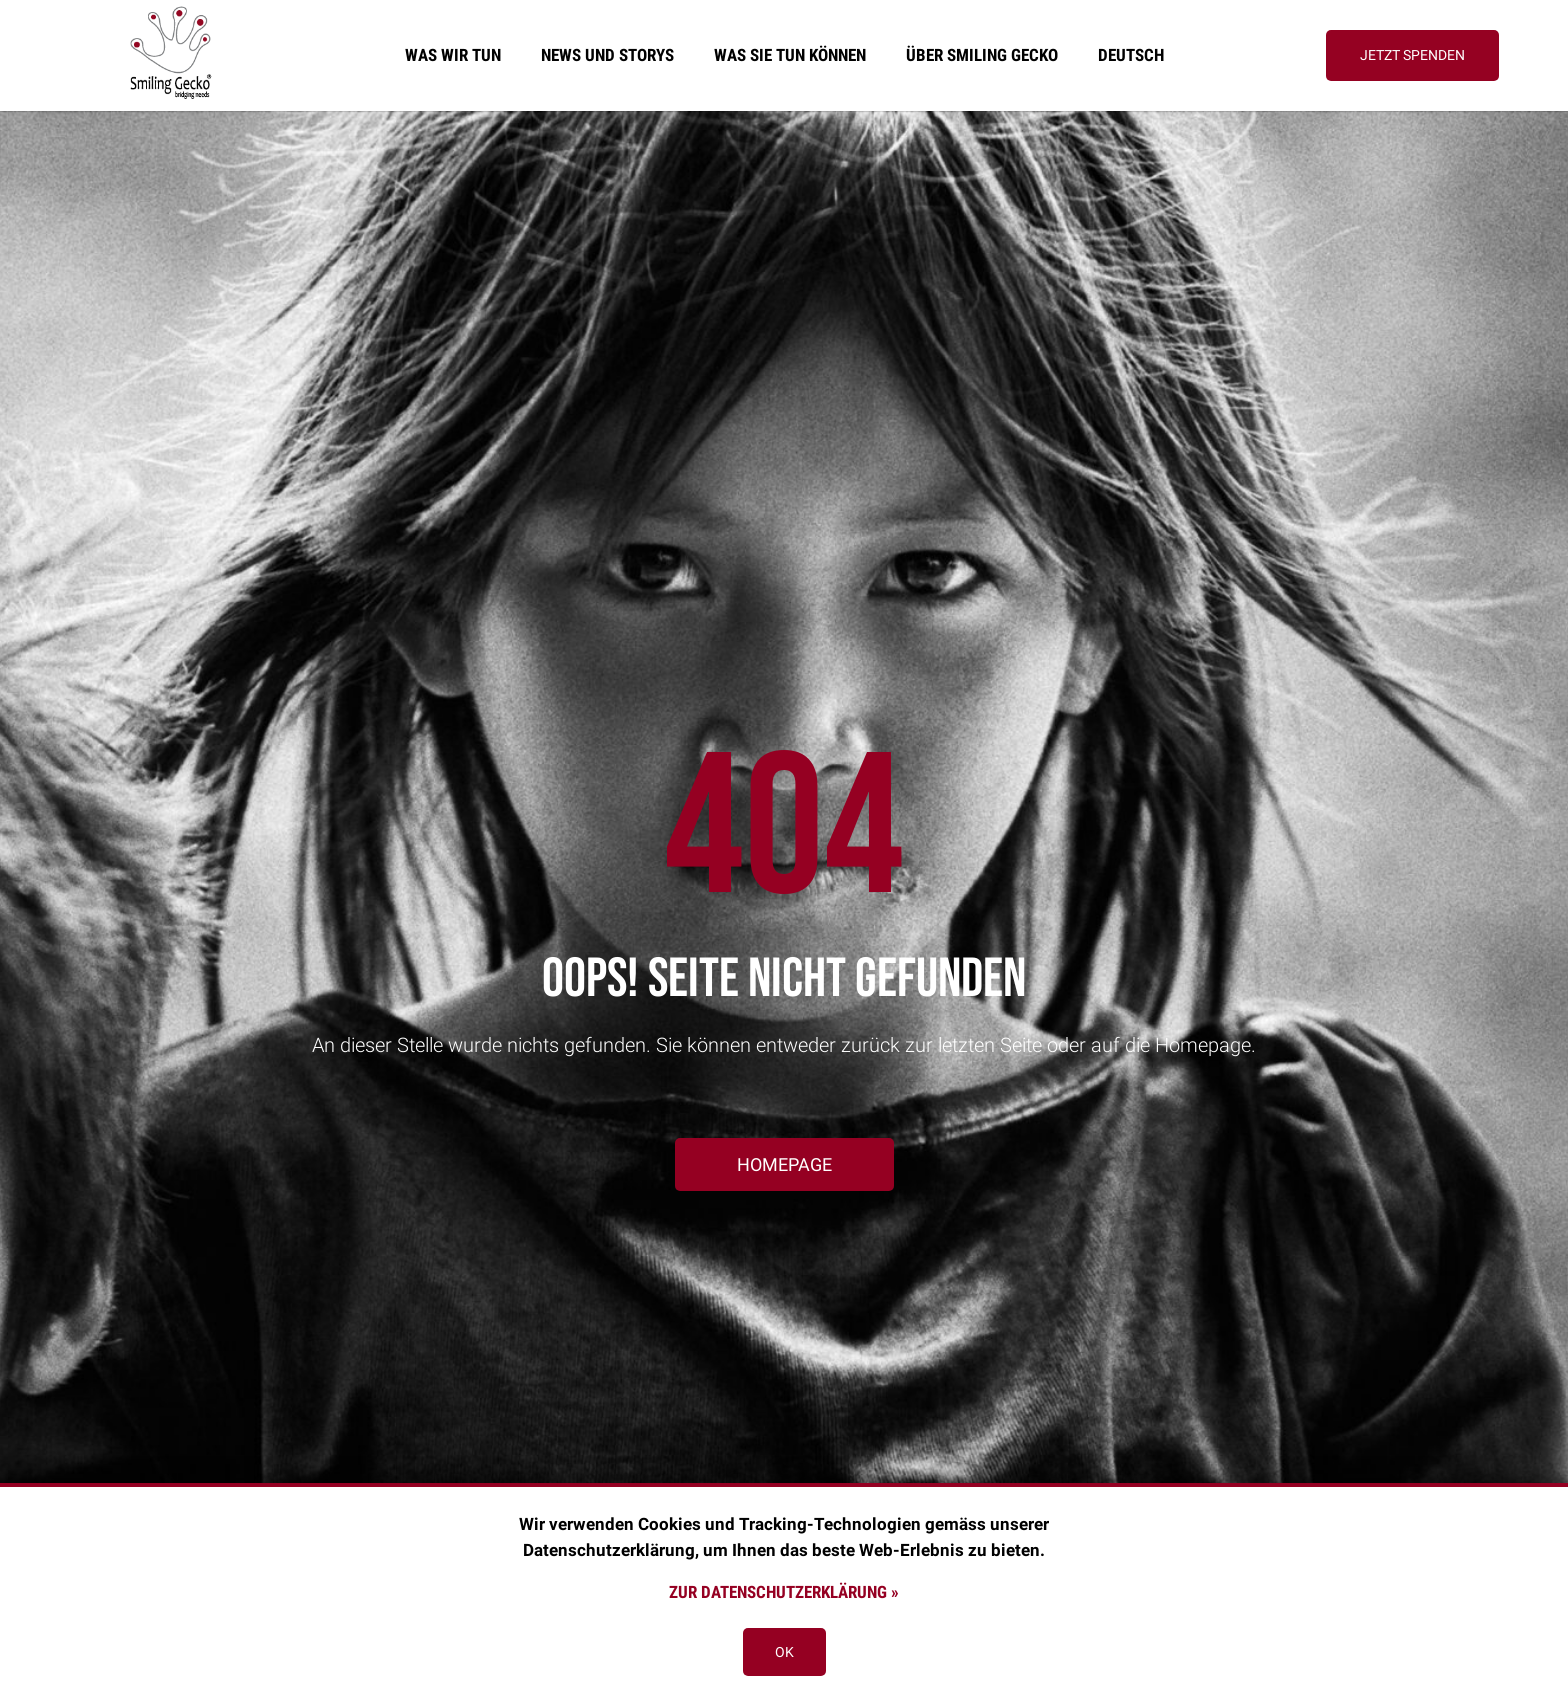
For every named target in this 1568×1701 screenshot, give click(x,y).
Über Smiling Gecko (982, 55)
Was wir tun (453, 55)
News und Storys (607, 55)
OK (784, 1652)
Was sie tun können (790, 55)
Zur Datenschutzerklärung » (784, 1592)
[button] (1412, 55)
